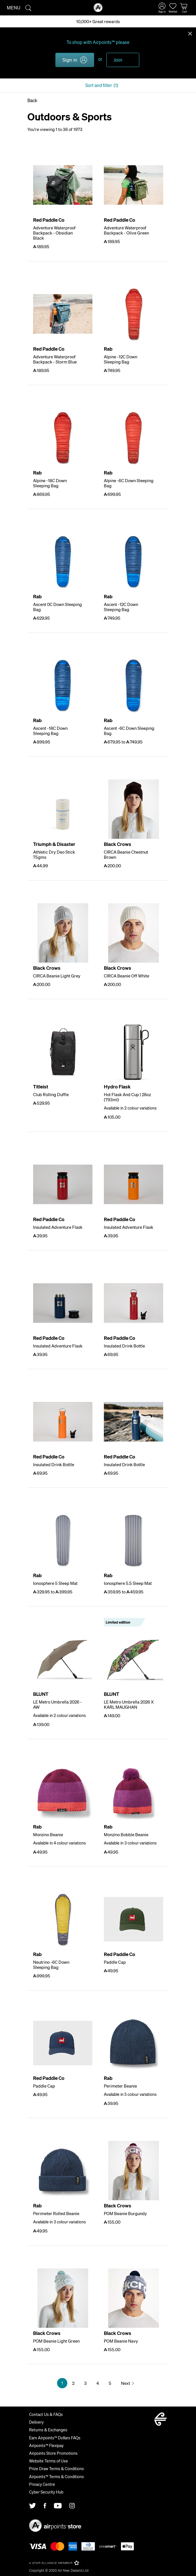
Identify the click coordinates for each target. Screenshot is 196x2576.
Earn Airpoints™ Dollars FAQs (54, 2437)
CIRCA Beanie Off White (126, 976)
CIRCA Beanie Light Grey (56, 976)
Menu (13, 8)
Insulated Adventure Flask (57, 1227)
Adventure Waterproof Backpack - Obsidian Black (54, 233)
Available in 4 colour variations (59, 1842)
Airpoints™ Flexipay (46, 2445)
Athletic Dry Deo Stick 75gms (54, 854)
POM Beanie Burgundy (125, 2213)
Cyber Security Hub (46, 2491)
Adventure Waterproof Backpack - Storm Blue (55, 359)
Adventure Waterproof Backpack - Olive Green (126, 230)
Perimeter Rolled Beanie (56, 2213)
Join (118, 59)
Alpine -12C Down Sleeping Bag (120, 359)
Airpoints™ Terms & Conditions (56, 2476)
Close (190, 33)
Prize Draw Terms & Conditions (56, 2468)
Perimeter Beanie (120, 2086)
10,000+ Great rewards (98, 21)
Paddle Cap (115, 1962)
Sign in (69, 59)
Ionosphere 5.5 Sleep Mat (128, 1583)
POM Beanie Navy (121, 2341)
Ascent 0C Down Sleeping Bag (57, 606)
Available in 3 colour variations (130, 1842)
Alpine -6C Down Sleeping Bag (128, 483)
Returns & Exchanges (48, 2429)
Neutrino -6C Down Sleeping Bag (51, 1964)
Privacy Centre (42, 2484)
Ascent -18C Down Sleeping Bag (50, 730)
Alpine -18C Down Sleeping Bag (50, 483)
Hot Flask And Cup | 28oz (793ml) (127, 1097)
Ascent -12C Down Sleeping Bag (121, 606)
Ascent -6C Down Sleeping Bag (129, 730)
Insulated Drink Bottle (124, 1346)
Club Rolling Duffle (51, 1094)
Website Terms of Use (48, 2460)
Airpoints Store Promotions (53, 2453)
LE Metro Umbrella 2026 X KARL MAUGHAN (129, 1704)
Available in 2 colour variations (130, 1107)
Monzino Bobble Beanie (126, 1834)
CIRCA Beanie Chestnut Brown (126, 854)
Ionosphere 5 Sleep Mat (55, 1583)
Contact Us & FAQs (46, 2414)
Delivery (36, 2422)
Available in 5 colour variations (130, 2094)
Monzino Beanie (48, 1834)
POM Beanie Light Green (56, 2341)
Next (125, 2383)
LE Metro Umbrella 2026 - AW (57, 1704)
